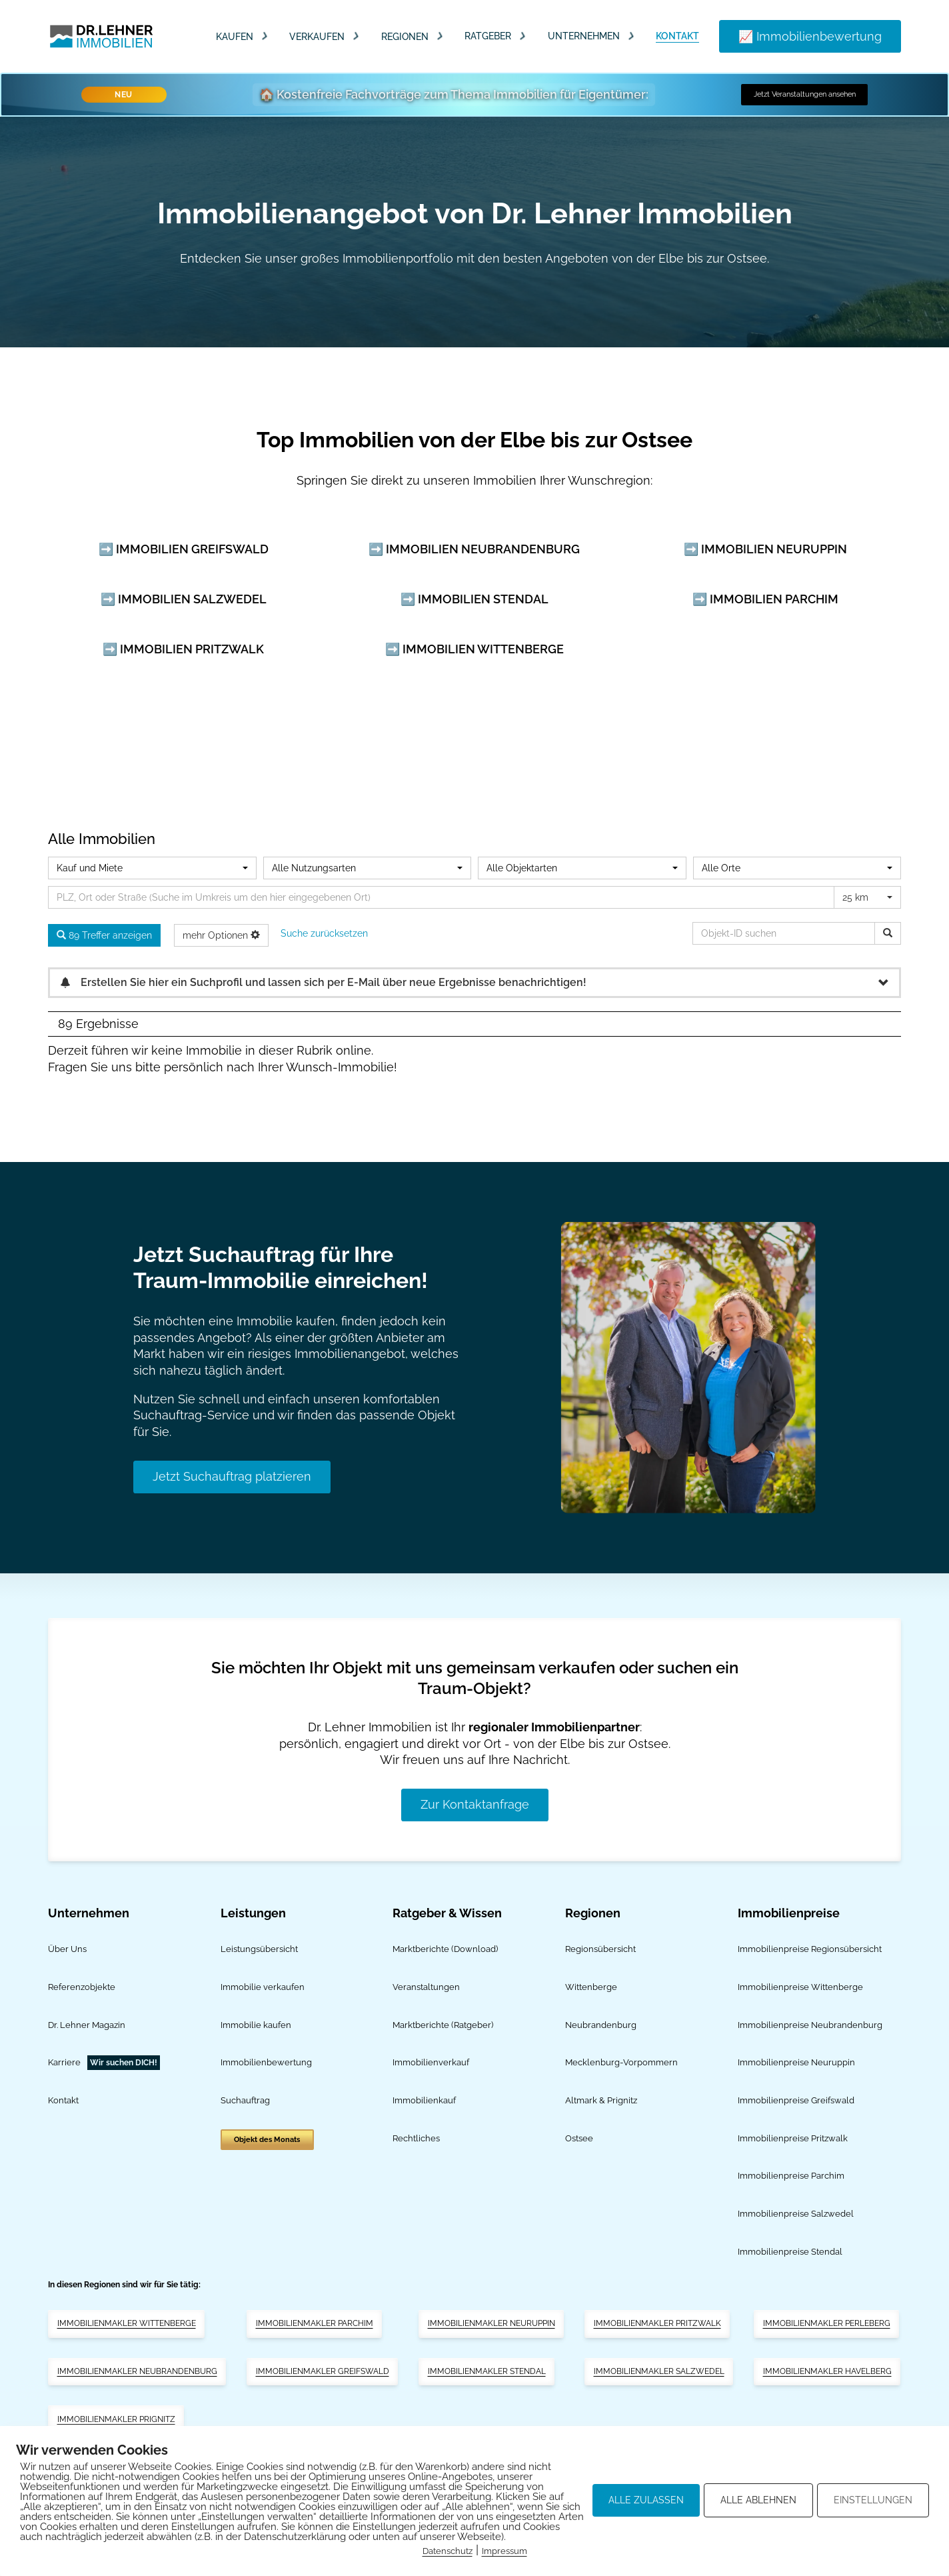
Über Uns (67, 1949)
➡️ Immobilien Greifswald (184, 549)
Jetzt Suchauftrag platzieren (232, 1476)
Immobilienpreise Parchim (791, 2176)
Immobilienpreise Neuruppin (796, 2062)
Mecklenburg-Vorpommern (621, 2062)
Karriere (64, 2062)
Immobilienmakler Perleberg (826, 2323)
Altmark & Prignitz (601, 2100)
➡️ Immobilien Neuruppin (765, 549)
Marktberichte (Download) (445, 1949)
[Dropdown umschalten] (264, 36)
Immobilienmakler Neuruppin (491, 2323)
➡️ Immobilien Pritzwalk (183, 649)
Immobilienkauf (424, 2100)
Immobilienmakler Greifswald (322, 2371)
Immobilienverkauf (431, 2062)
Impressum (504, 2551)
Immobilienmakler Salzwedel (659, 2371)
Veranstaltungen (426, 1987)
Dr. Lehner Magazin (86, 2025)
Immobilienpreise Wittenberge (800, 1987)
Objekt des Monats (267, 2139)
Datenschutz (448, 2551)
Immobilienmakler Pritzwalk (657, 2323)
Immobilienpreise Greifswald (796, 2100)
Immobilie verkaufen (263, 1987)
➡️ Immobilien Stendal (474, 599)
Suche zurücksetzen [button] (324, 933)
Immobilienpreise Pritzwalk (793, 2138)
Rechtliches (416, 2138)
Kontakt (677, 35)
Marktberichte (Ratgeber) (443, 2025)
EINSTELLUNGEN (873, 2500)
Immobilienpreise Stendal (790, 2252)
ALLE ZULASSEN (646, 2500)
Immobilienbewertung (266, 2062)
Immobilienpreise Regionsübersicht (810, 1949)
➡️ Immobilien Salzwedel (184, 599)
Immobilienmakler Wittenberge (126, 2323)
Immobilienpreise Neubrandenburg (810, 2025)
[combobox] (152, 868)
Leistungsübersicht (259, 1949)
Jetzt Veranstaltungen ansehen (805, 94)
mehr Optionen (221, 935)
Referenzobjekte (81, 1987)
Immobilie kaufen (256, 2025)
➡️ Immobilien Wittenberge (474, 649)
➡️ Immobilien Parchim (765, 599)
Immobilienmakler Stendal (487, 2371)
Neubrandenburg (600, 2025)
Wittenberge (591, 1987)
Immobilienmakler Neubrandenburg (137, 2371)
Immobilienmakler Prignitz (116, 2419)
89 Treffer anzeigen (104, 935)
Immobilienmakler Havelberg (827, 2371)
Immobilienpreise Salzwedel (796, 2214)
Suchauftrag (245, 2100)
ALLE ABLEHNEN (758, 2500)
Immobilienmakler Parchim (314, 2323)
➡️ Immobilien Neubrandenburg (474, 549)
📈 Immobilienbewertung (810, 36)
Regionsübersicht (600, 1949)
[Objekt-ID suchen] (887, 933)
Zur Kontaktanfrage (475, 1804)
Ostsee (579, 2138)
